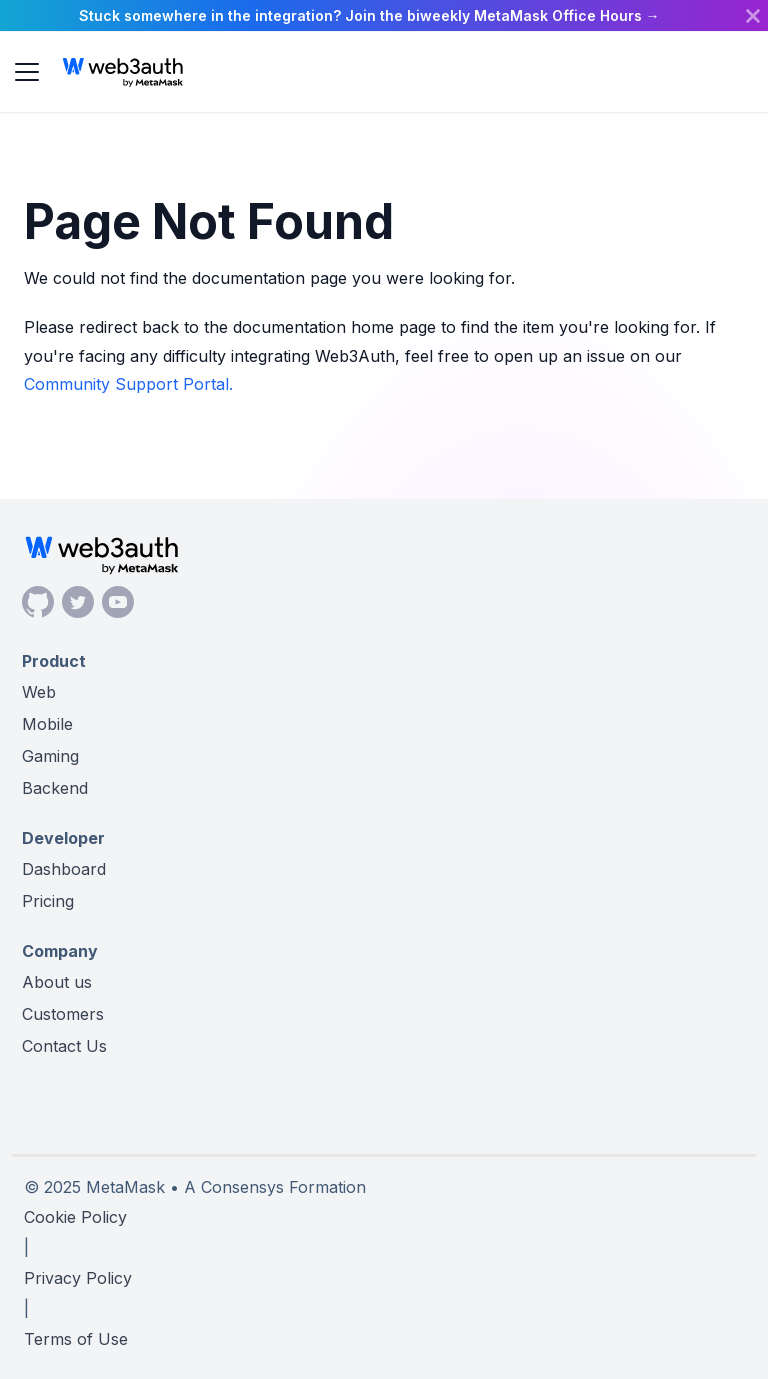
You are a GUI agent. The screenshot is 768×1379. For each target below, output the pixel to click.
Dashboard (64, 869)
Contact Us (64, 1046)
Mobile (47, 724)
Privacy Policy (78, 1278)
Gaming (50, 756)
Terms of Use (76, 1339)
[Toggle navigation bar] (27, 72)
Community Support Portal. (128, 384)
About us (57, 982)
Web (39, 692)
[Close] (753, 15)
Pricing (48, 901)
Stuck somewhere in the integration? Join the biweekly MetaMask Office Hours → (369, 15)
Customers (63, 1014)
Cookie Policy (75, 1217)
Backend (55, 788)
